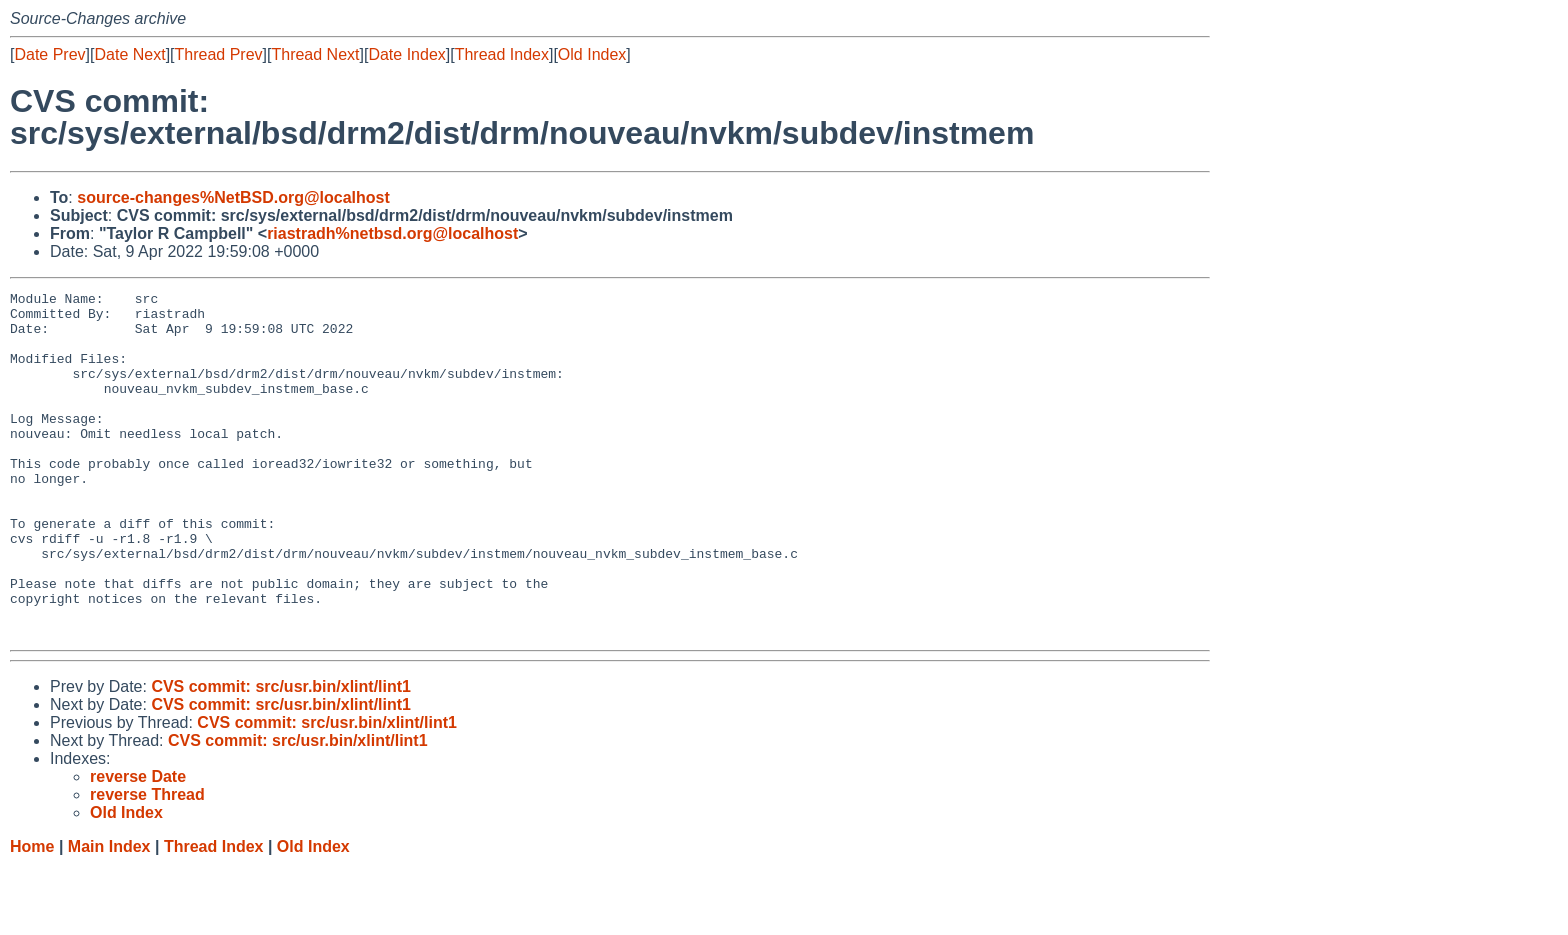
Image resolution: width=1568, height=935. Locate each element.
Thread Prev (219, 54)
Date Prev (49, 54)
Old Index (592, 54)
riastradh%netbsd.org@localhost (392, 233)
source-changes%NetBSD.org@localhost (233, 197)
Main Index (109, 915)
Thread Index (502, 54)
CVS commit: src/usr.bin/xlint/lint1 (281, 755)
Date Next (129, 54)
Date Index (406, 54)
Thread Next (315, 54)
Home (32, 915)
